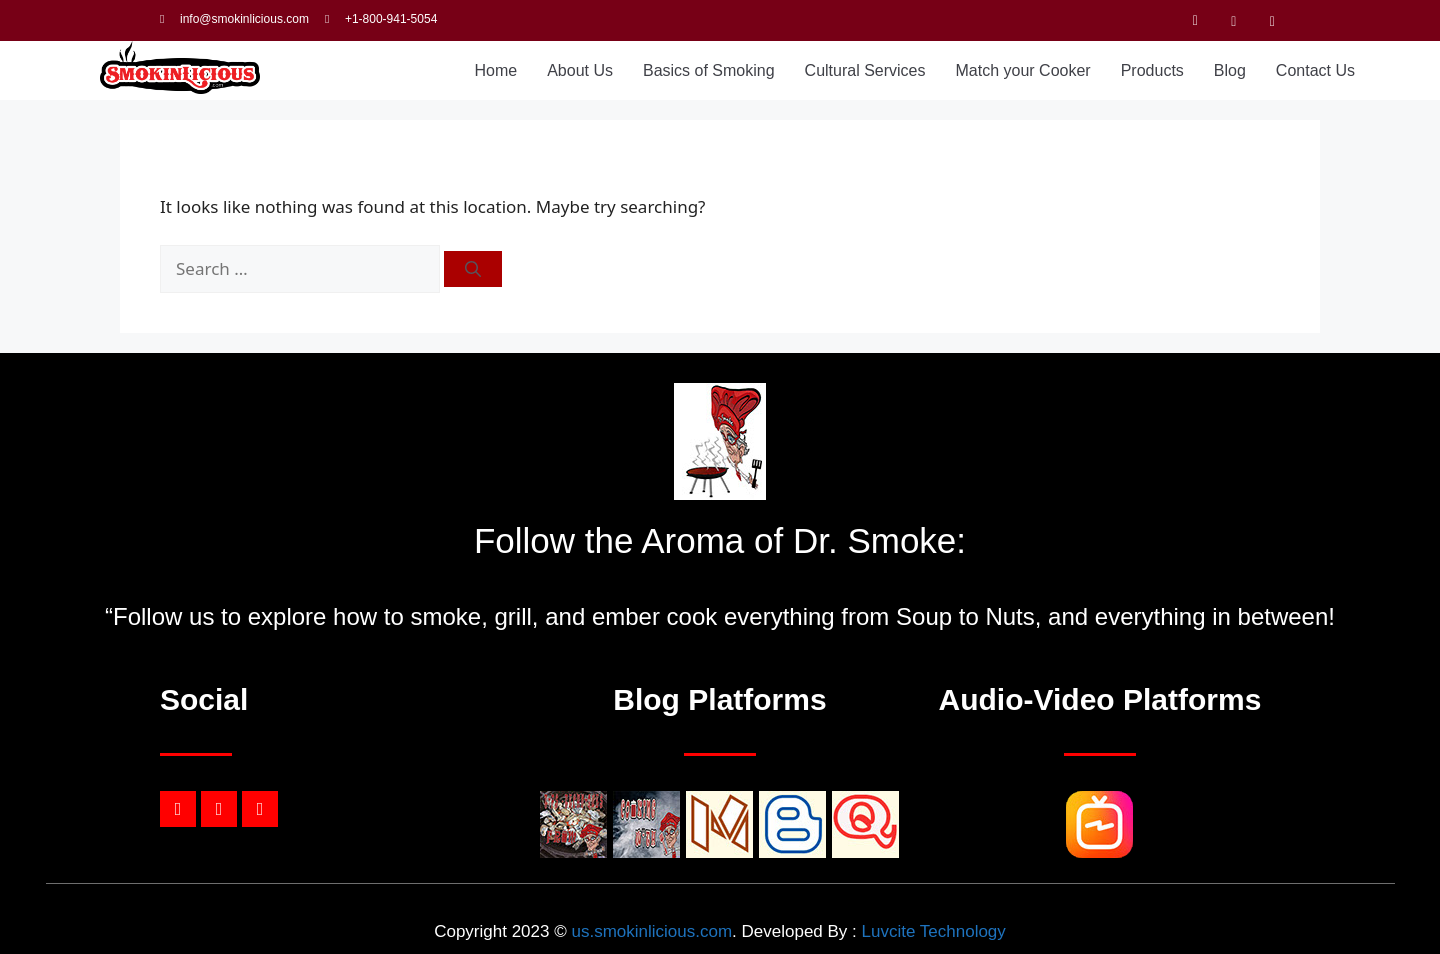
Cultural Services (865, 70)
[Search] (473, 269)
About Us (580, 70)
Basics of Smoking (709, 70)
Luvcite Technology (934, 931)
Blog (1230, 70)
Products (1152, 70)
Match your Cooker (1023, 70)
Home (495, 70)
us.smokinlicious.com (651, 931)
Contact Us (1315, 70)
